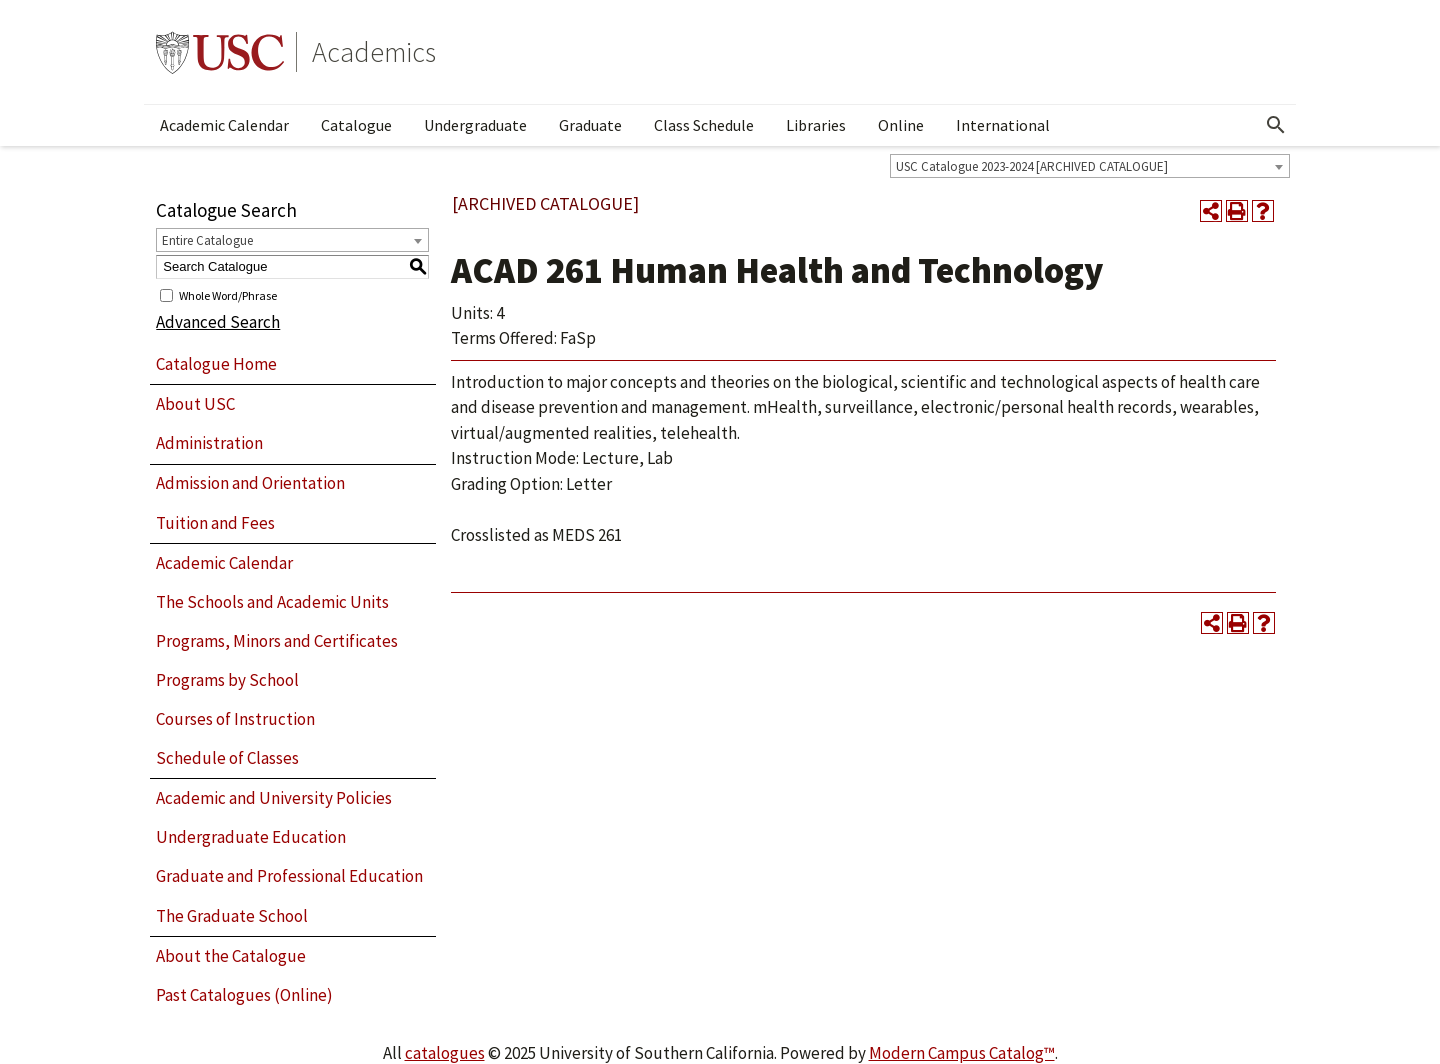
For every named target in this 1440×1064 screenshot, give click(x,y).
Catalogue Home (216, 364)
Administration (209, 443)
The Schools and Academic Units (272, 602)
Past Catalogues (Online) (244, 995)
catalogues (445, 1053)
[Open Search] (1276, 125)
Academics (374, 52)
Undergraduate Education (251, 837)
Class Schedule (704, 125)
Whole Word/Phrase (228, 294)
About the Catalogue (231, 956)
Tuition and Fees (215, 523)
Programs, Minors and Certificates (277, 641)
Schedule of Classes (227, 758)
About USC (195, 404)
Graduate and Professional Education (289, 876)
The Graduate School (232, 916)
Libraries (816, 125)
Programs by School (227, 680)
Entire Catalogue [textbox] (207, 240)
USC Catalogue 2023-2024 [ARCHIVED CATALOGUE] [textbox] (1032, 166)
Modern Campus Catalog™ (962, 1053)
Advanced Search (218, 322)
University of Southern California (220, 52)
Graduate (590, 125)
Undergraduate (475, 125)
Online (901, 125)
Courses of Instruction (235, 719)
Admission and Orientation (250, 483)
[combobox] (1090, 166)
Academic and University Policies (274, 798)
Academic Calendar (224, 125)
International (1003, 125)
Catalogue (356, 125)
